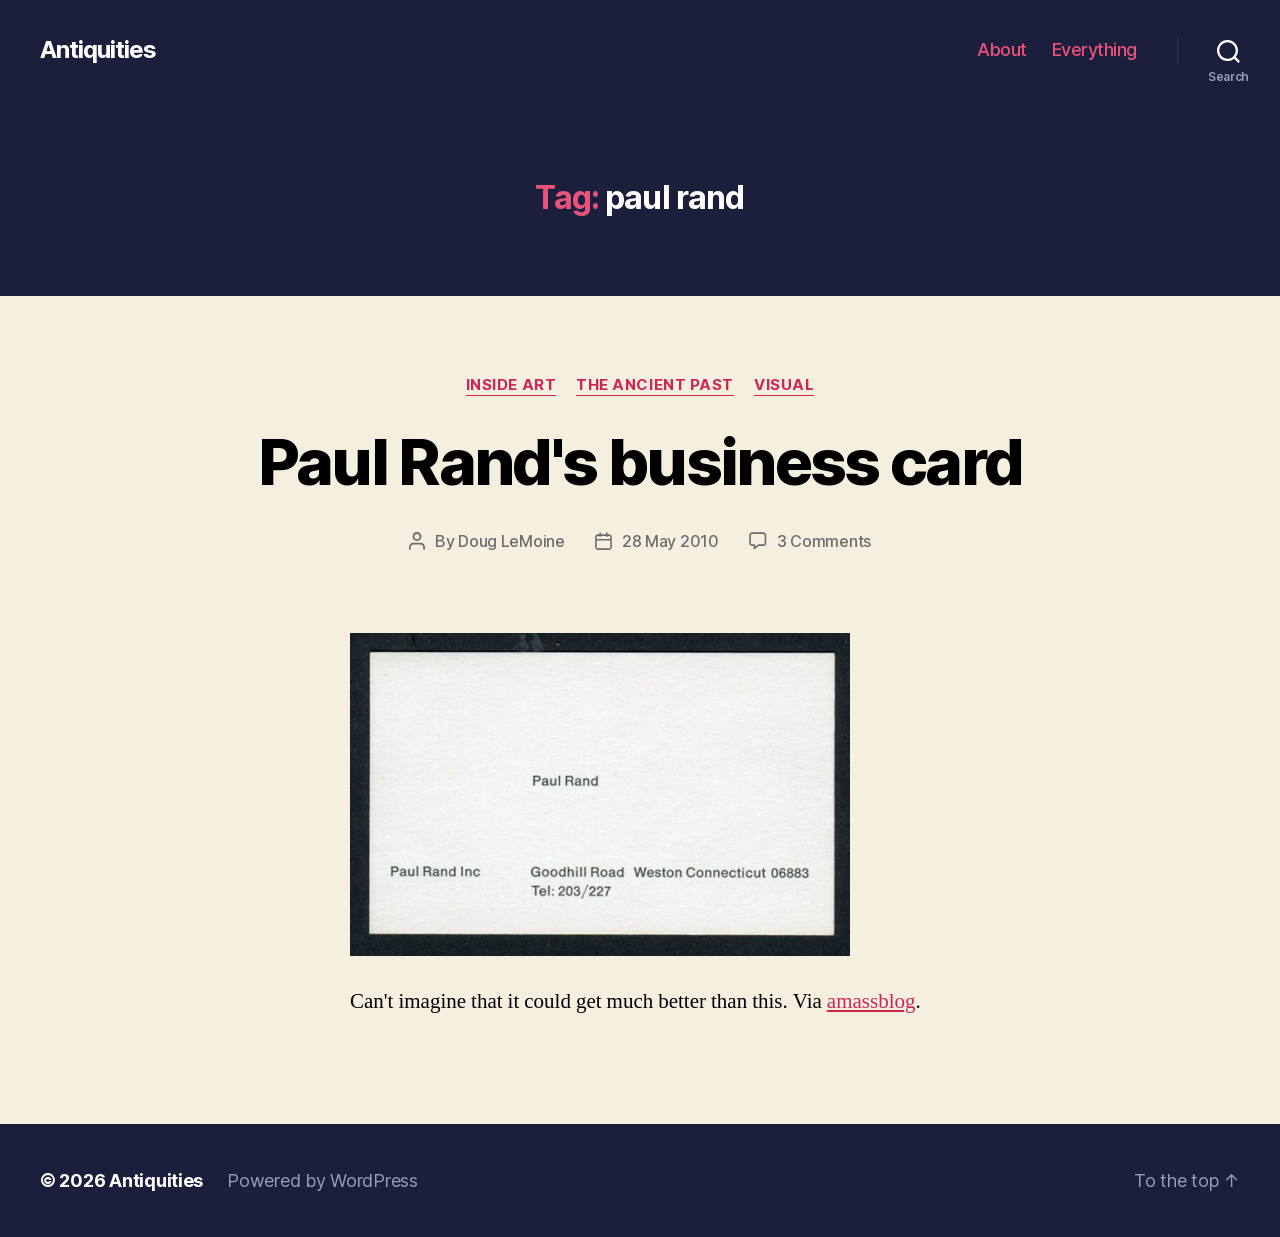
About (1002, 49)
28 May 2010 (670, 541)
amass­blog (871, 1001)
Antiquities (98, 50)
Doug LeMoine (511, 541)
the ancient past (655, 385)
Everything (1094, 49)
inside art (511, 385)
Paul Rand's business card (640, 461)
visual (784, 385)
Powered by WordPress (322, 1180)
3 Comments (824, 541)
